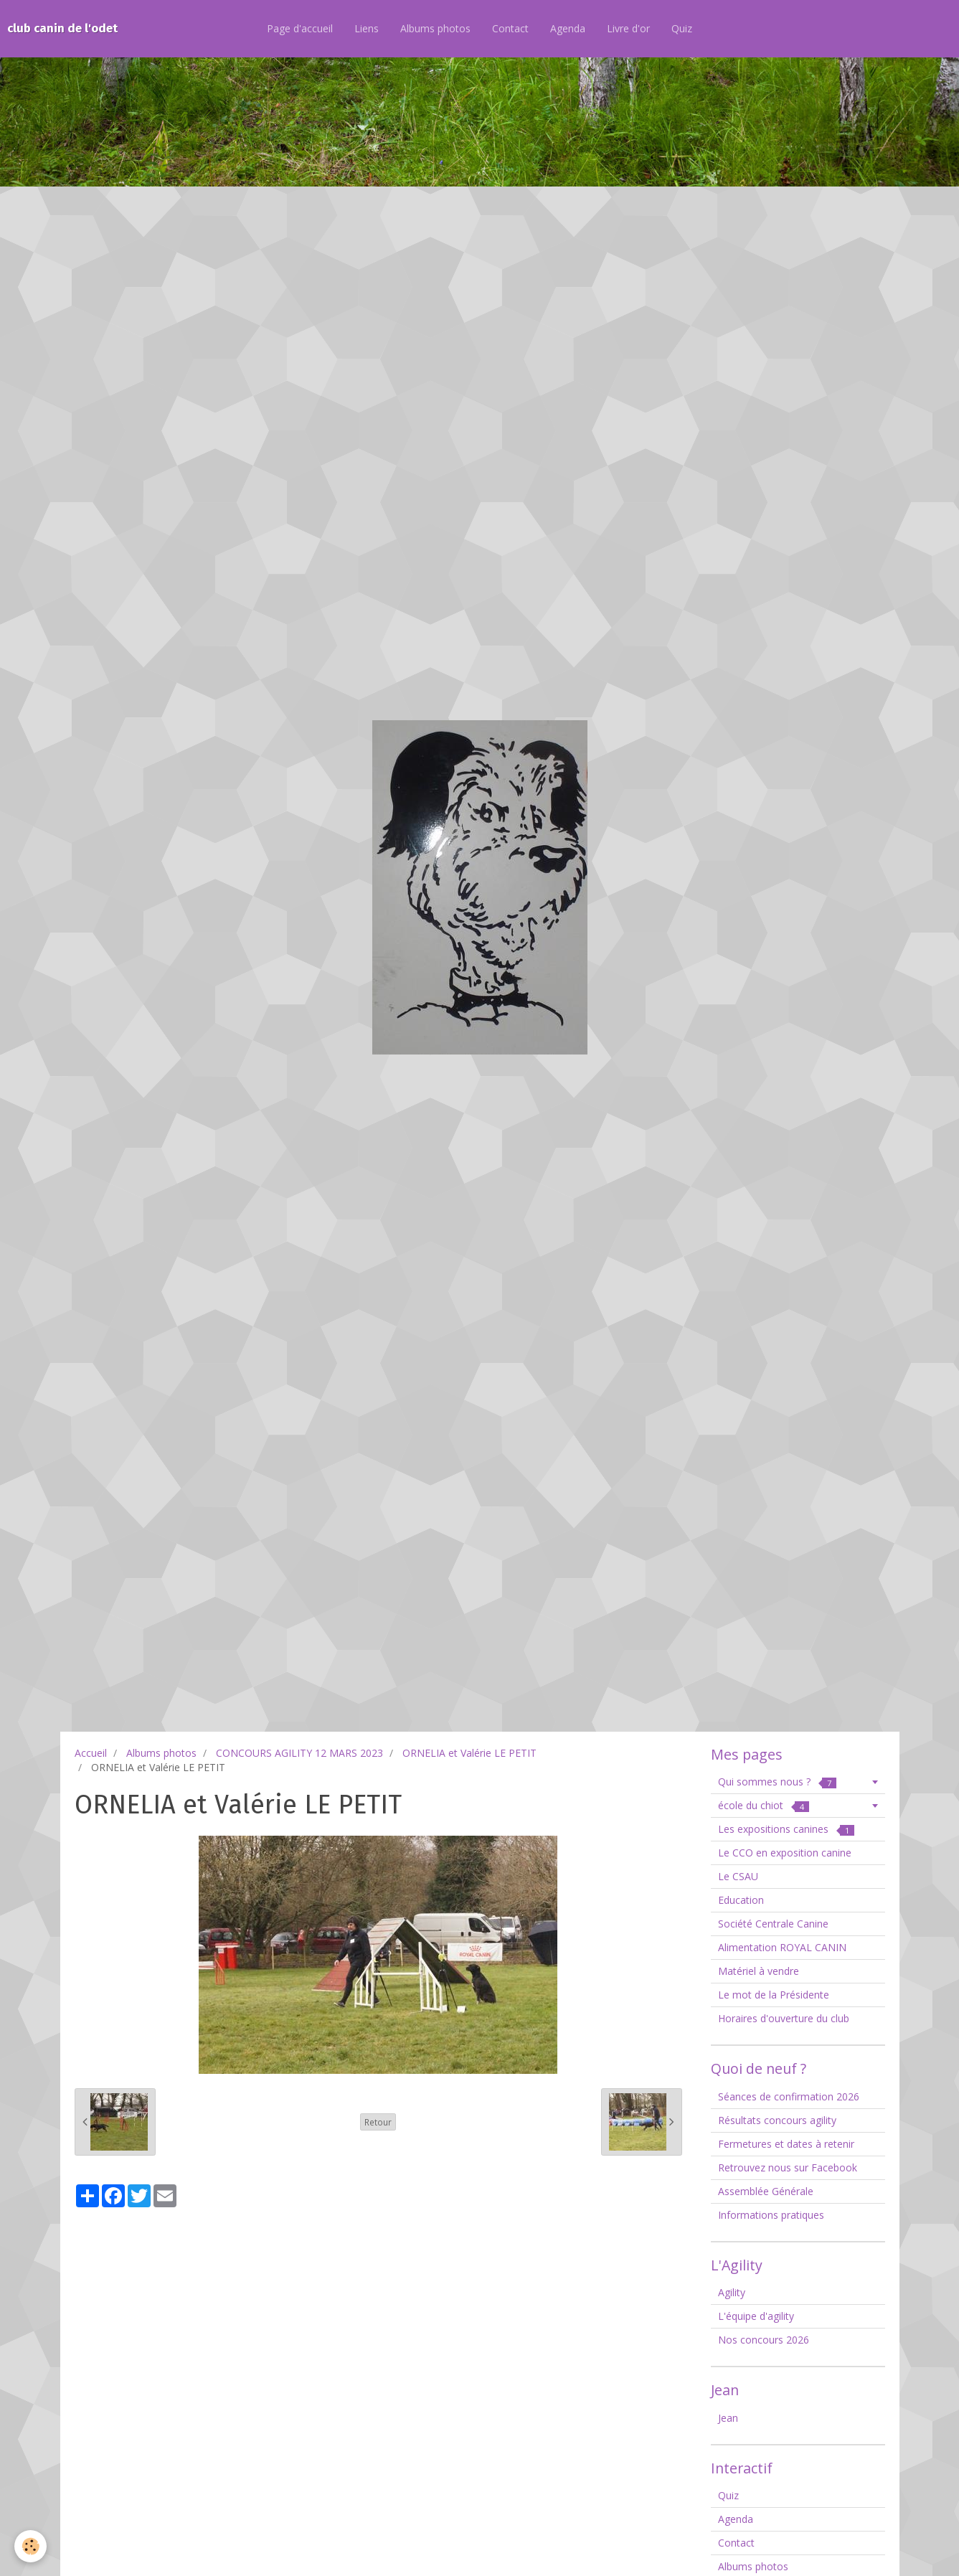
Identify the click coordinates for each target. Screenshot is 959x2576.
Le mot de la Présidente (773, 1994)
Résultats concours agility (777, 2120)
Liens (366, 28)
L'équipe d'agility (756, 2316)
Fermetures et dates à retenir (786, 2144)
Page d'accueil (300, 28)
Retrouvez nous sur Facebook (787, 2167)
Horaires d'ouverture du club (783, 2018)
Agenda (567, 28)
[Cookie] (30, 2546)
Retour (378, 2122)
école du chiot (763, 1805)
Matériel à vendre (758, 1971)
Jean (728, 2418)
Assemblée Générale (765, 2191)
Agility (731, 2292)
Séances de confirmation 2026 (788, 2096)
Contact (510, 28)
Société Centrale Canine (773, 1923)
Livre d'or (628, 28)
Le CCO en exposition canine (784, 1852)
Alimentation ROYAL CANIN (782, 1947)
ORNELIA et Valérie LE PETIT (469, 1753)
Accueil (91, 1753)
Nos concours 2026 (763, 2339)
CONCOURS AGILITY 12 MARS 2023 (299, 1753)
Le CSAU (738, 1876)
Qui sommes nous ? (777, 1781)
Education (741, 1900)
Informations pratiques (771, 2215)
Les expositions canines (786, 1829)
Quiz (681, 28)
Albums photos (435, 28)
